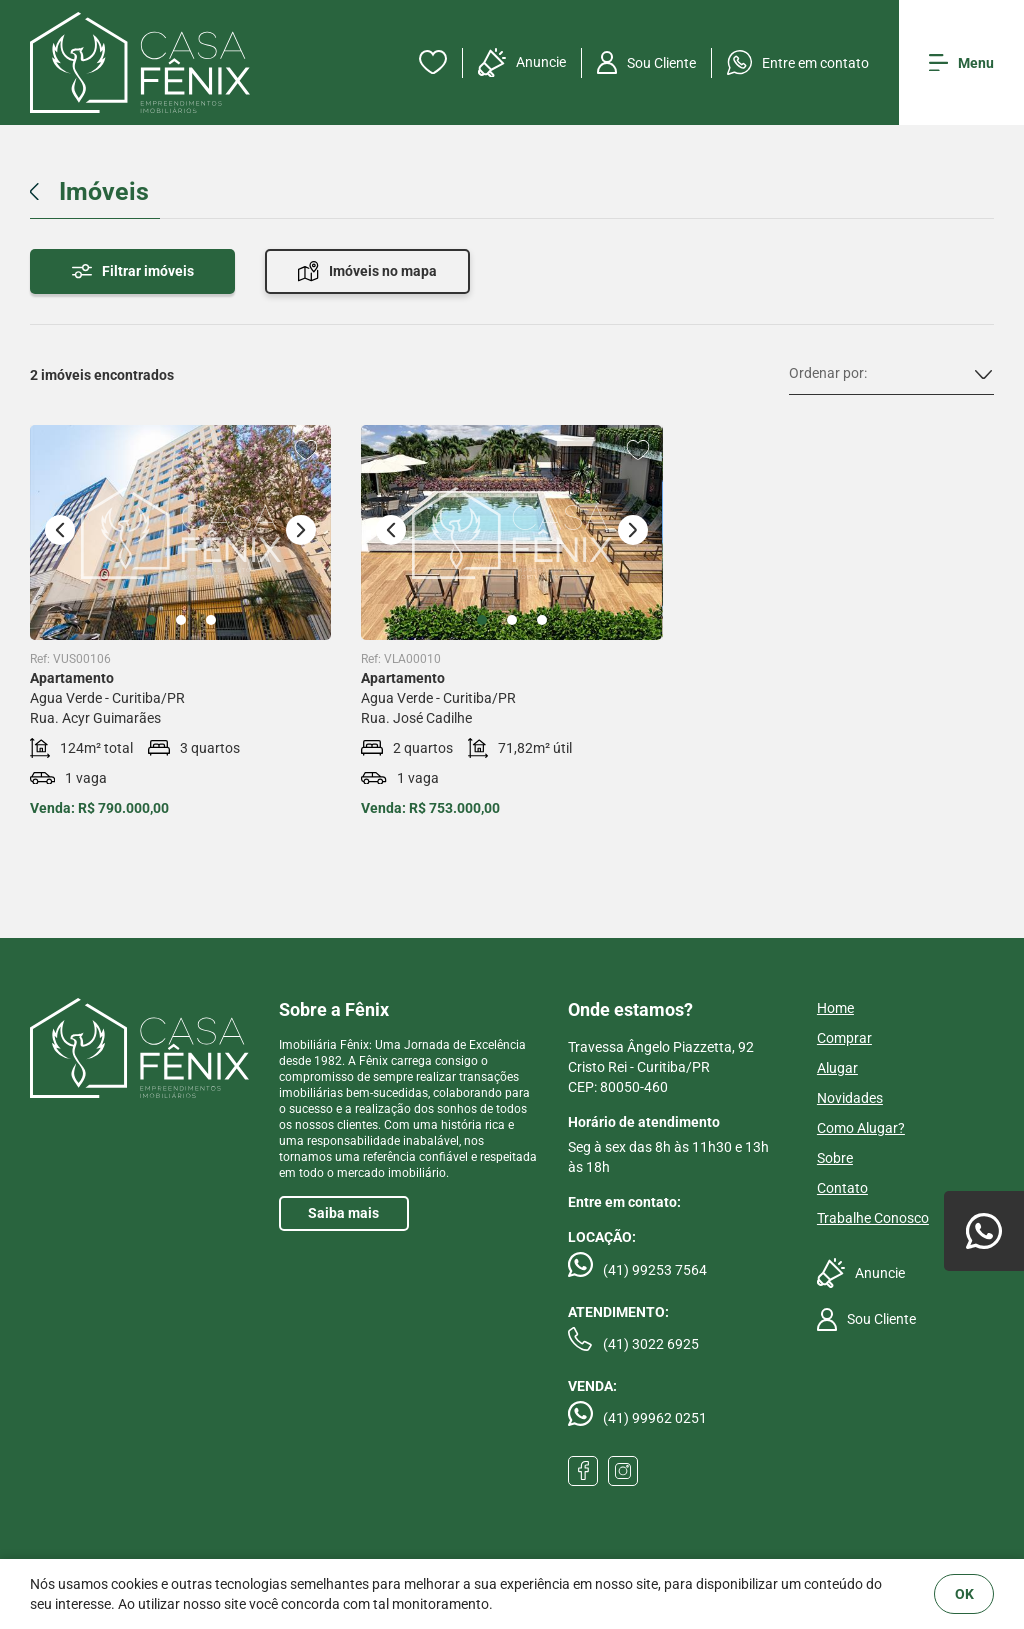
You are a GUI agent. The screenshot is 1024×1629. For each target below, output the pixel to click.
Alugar (837, 1068)
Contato (842, 1188)
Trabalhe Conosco (873, 1218)
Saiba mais (343, 1213)
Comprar (844, 1038)
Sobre (835, 1158)
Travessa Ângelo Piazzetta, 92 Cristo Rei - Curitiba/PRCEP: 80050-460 (661, 1067)
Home (835, 1008)
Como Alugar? (861, 1128)
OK (964, 1594)
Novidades (850, 1098)
